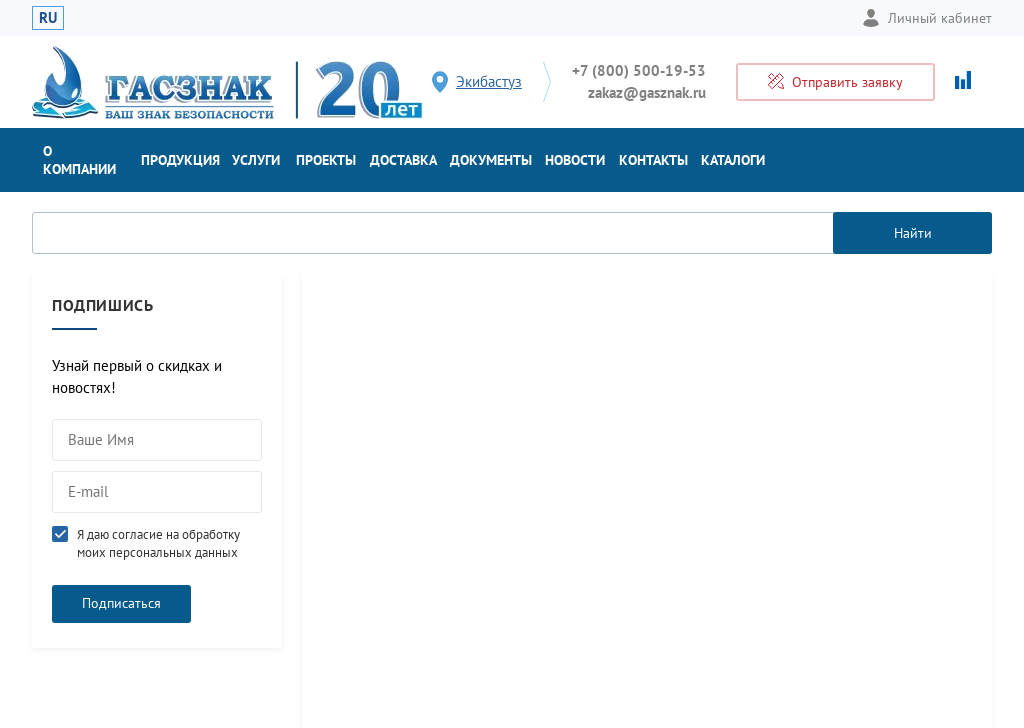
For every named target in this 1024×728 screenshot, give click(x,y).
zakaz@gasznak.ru (647, 92)
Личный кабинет (927, 18)
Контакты (653, 160)
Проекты (326, 160)
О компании (79, 160)
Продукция (180, 160)
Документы (491, 160)
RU (48, 17)
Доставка (403, 160)
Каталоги (733, 160)
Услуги (256, 160)
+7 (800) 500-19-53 (639, 70)
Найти (913, 233)
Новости (575, 160)
